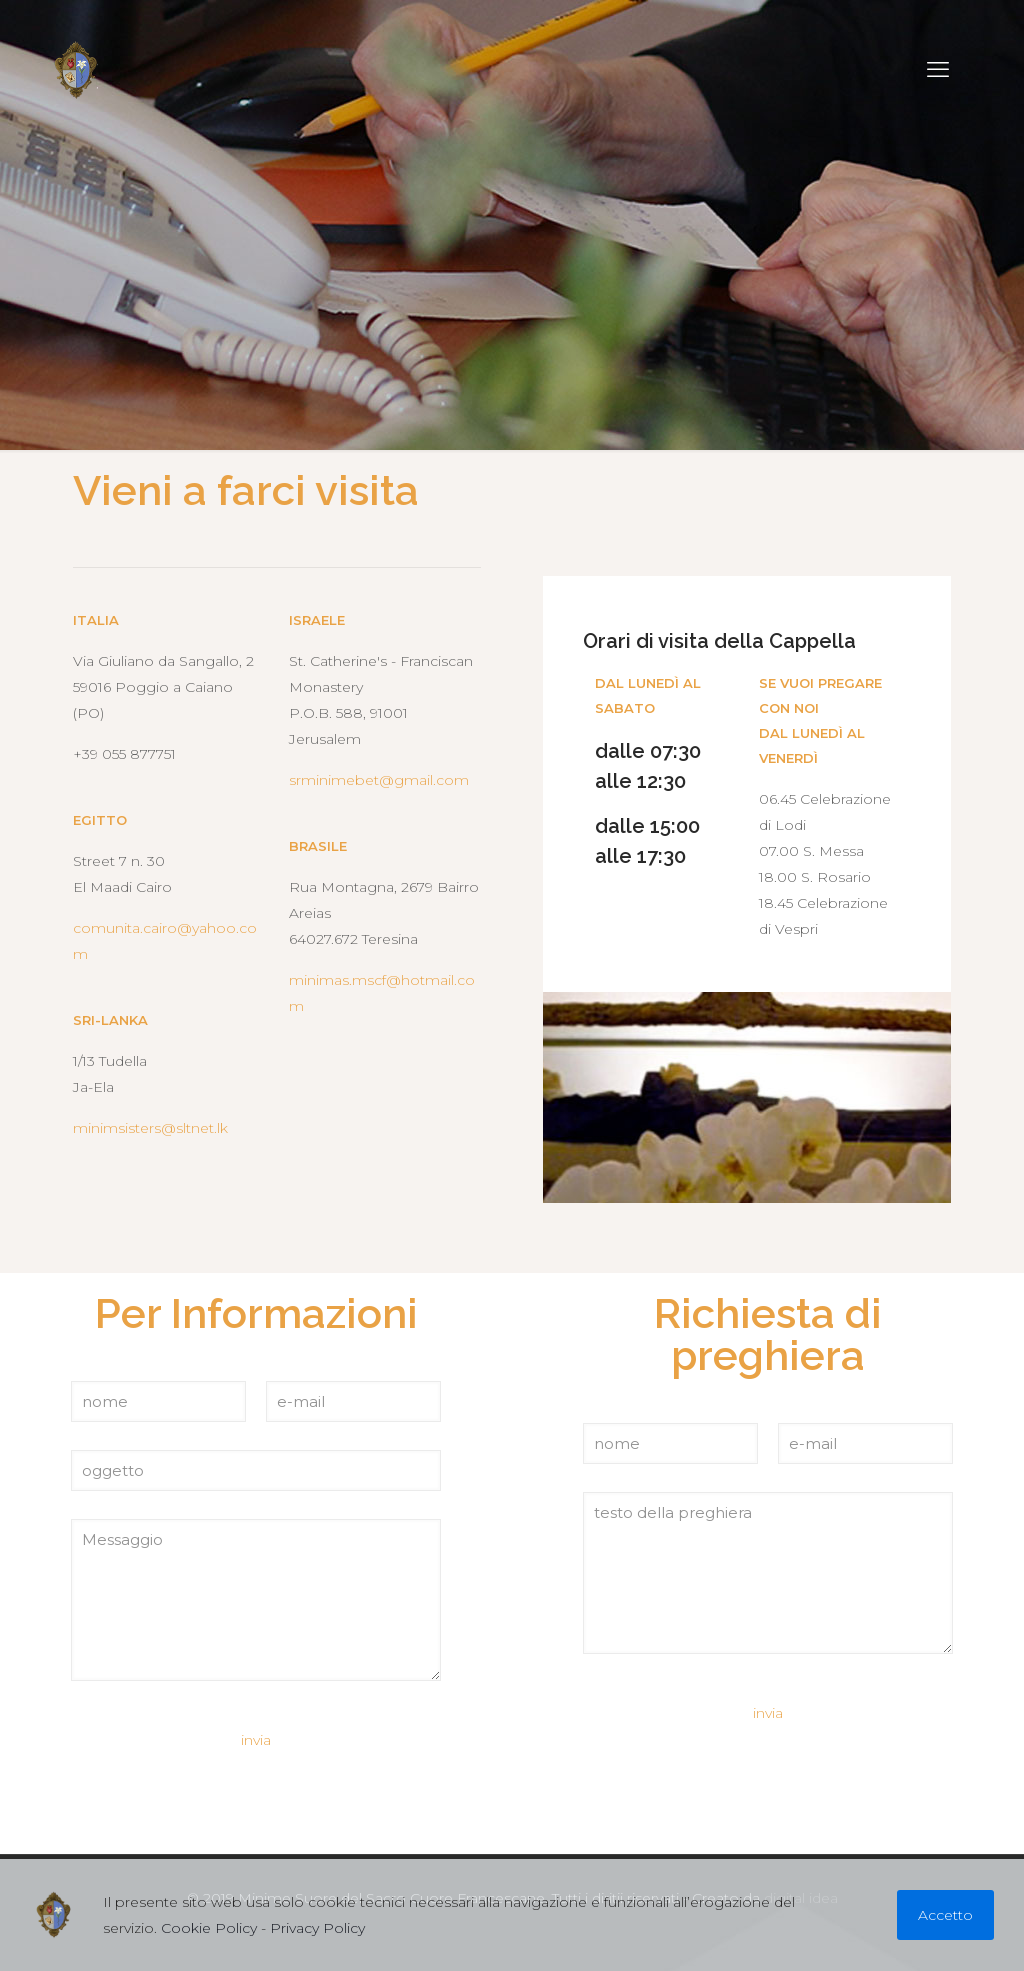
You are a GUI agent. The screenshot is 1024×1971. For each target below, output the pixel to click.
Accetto (945, 1915)
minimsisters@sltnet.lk (150, 1128)
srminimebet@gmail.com (379, 780)
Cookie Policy (209, 1928)
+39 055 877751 (124, 754)
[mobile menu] (938, 70)
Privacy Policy (317, 1928)
